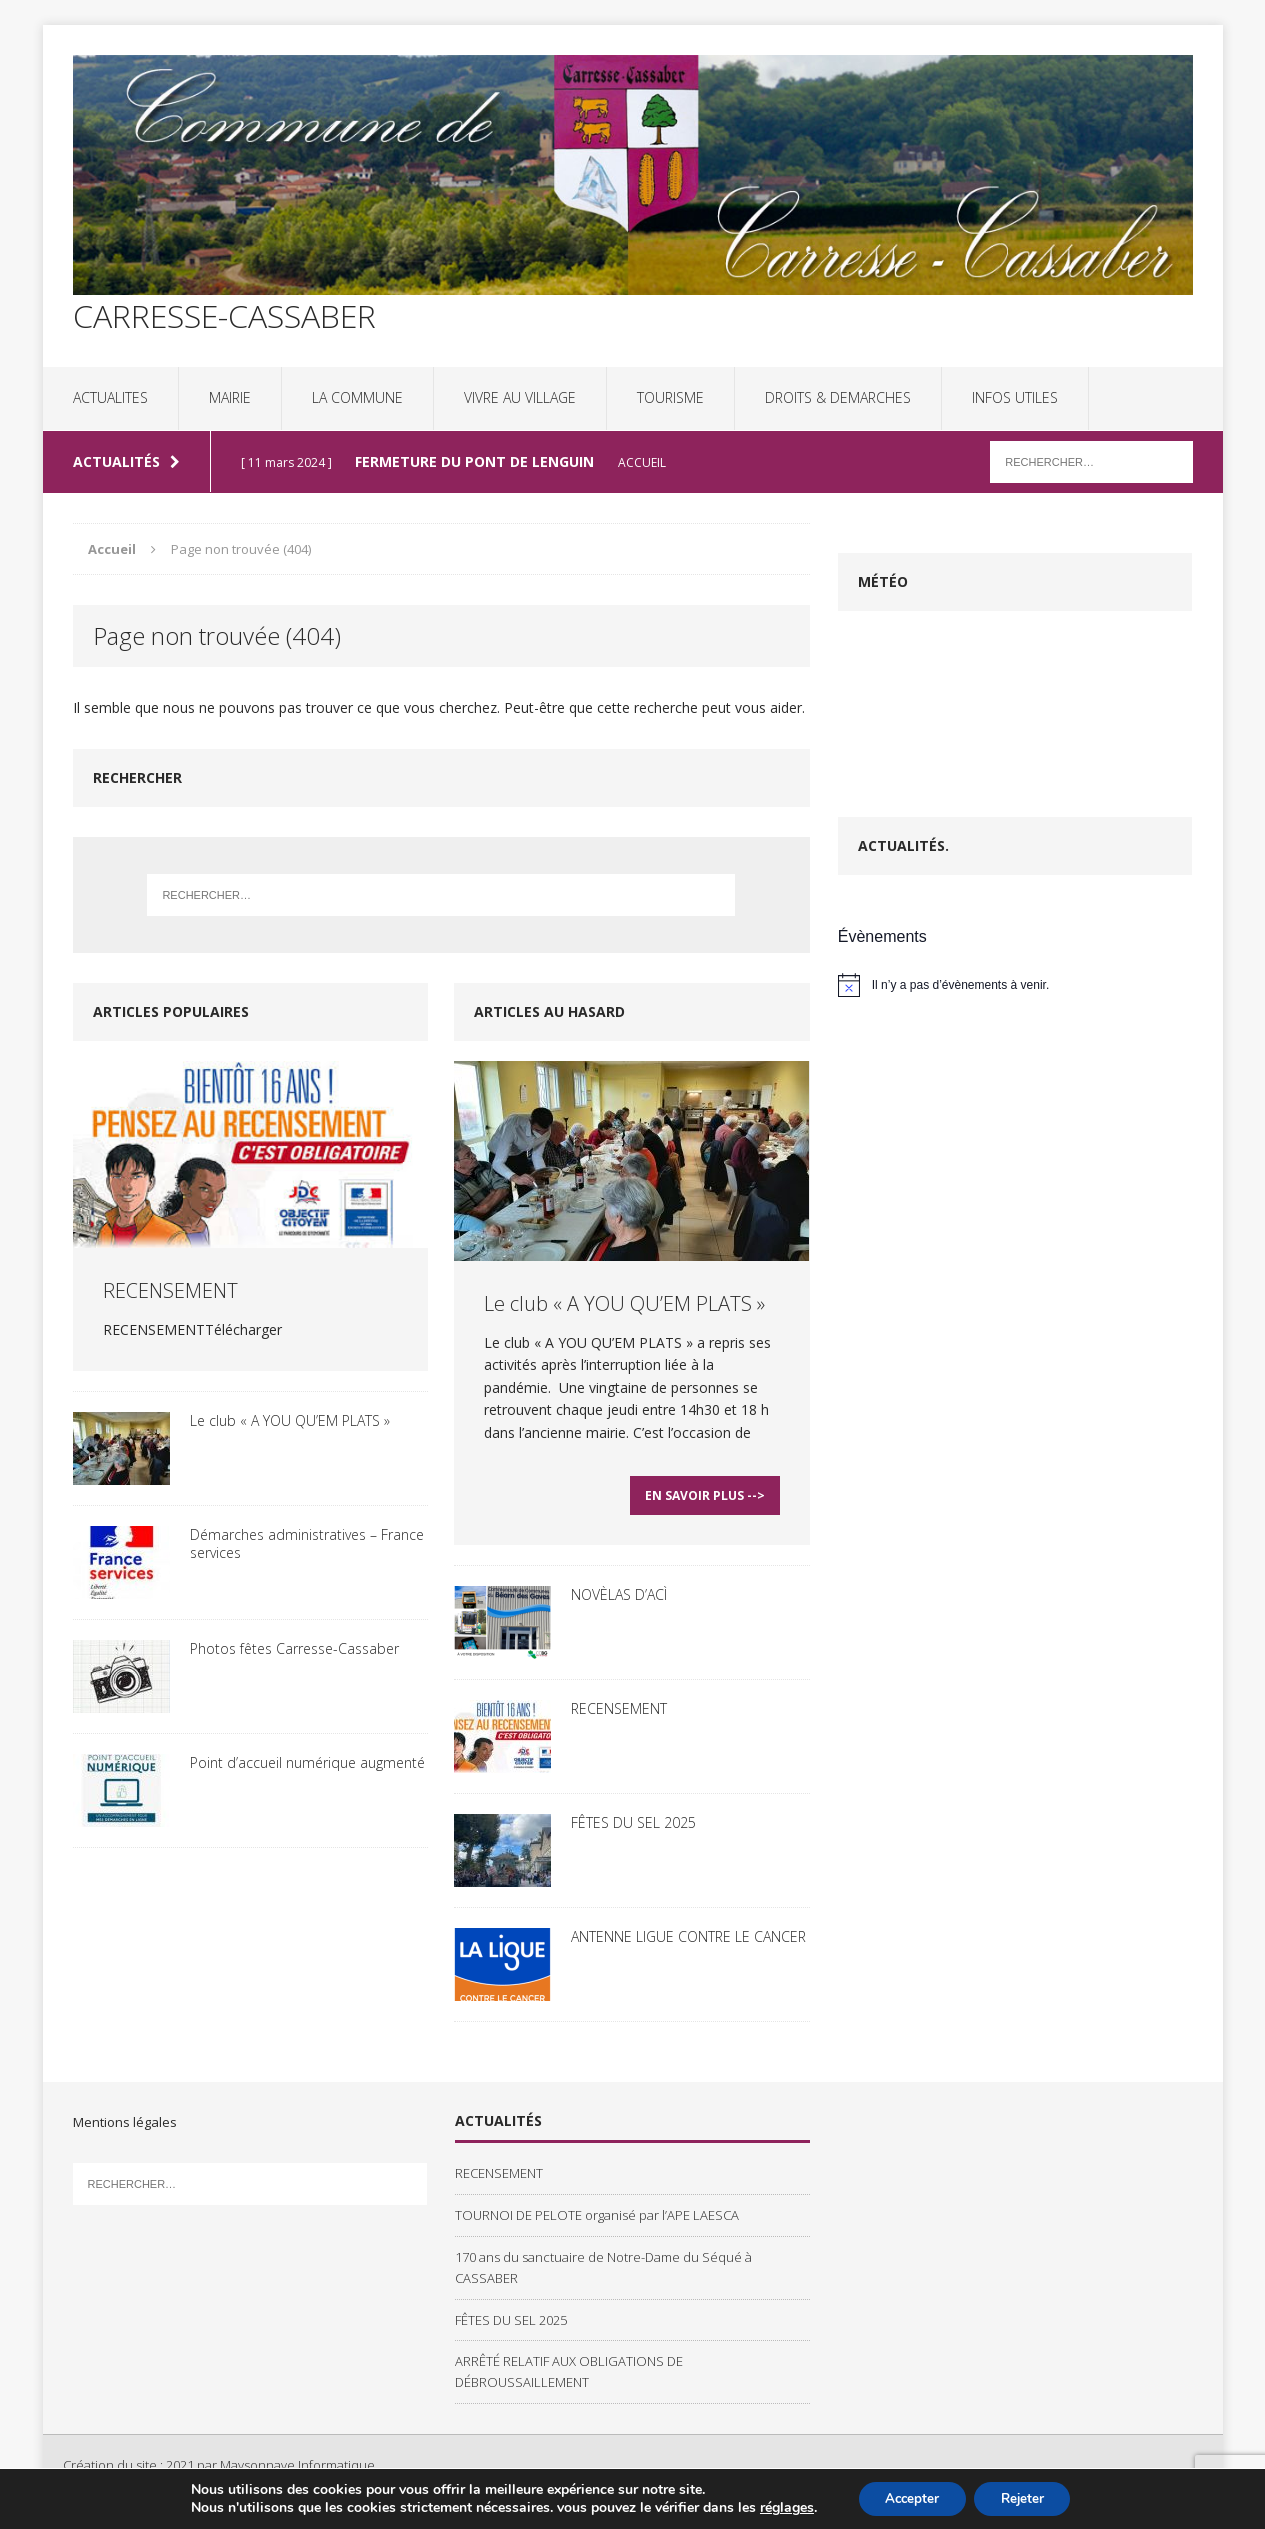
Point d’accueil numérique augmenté (307, 1762)
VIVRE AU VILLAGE (520, 397)
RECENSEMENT (170, 1290)
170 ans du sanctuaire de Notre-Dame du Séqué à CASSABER (603, 2275)
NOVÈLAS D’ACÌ (619, 1602)
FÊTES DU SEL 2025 (633, 1830)
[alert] (1015, 985)
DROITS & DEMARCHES (838, 397)
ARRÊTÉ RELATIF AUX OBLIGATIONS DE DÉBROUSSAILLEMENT (569, 2379)
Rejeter (1026, 2497)
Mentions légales (125, 2130)
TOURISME (670, 397)
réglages (778, 2507)
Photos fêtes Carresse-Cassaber (294, 1648)
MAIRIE (230, 397)
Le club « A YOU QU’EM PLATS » (290, 1420)
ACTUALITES (110, 397)
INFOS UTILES (1015, 397)
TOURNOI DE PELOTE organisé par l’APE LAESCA (597, 2223)
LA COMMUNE (357, 397)
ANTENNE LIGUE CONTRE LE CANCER (688, 1944)
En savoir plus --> (705, 1503)
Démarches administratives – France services (307, 1543)
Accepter (908, 2497)
